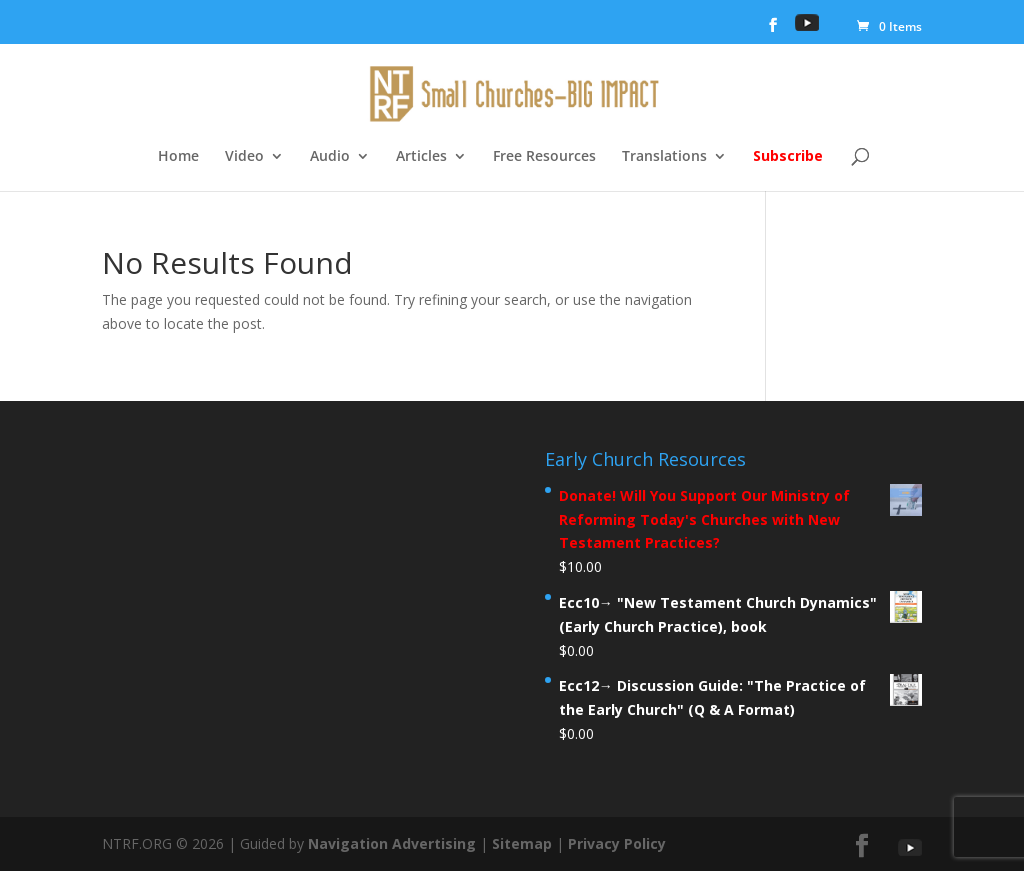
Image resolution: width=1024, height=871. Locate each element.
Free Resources (544, 157)
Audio (330, 157)
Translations (664, 157)
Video (244, 157)
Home (178, 157)
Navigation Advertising (392, 843)
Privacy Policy (617, 843)
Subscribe (788, 157)
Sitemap (522, 843)
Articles (421, 157)
